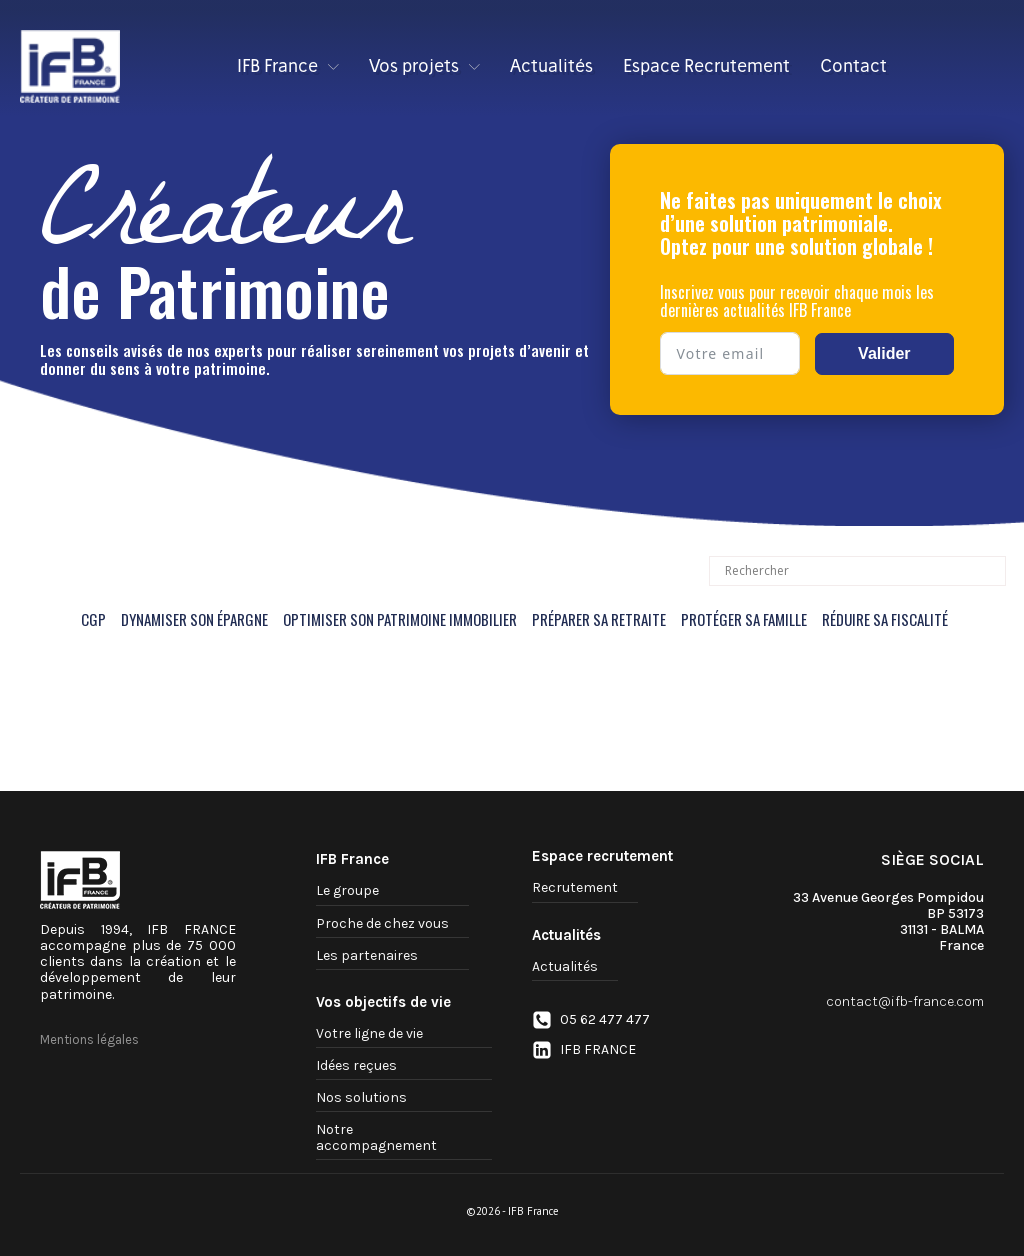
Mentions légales (89, 1040)
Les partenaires (367, 955)
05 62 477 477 (605, 1020)
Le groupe (347, 890)
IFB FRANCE (598, 1050)
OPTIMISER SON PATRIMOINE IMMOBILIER (400, 619)
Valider (884, 353)
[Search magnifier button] (991, 571)
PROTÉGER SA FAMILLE (744, 619)
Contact (853, 65)
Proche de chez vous (382, 923)
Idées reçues (356, 1065)
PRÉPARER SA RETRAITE (599, 619)
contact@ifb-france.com (905, 1002)
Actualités (551, 65)
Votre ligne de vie (369, 1033)
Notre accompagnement (376, 1137)
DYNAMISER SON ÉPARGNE (194, 619)
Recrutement (575, 887)
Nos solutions (361, 1097)
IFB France (288, 65)
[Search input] (848, 571)
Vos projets (424, 65)
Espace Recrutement (706, 65)
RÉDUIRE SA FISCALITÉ (885, 619)
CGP (93, 619)
